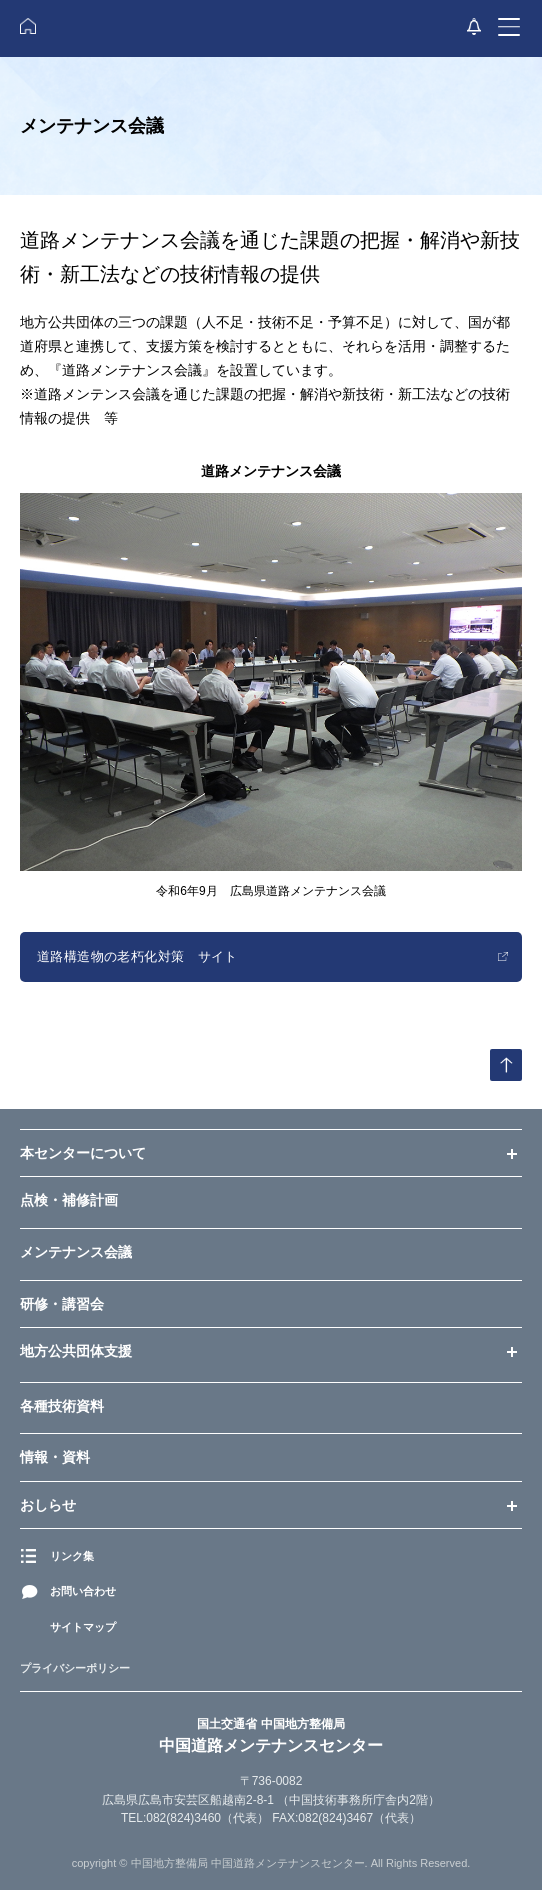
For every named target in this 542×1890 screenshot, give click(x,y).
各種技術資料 (62, 1406)
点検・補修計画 (69, 1200)
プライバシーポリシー (75, 1668)
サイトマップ (83, 1627)
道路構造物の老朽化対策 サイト (137, 956)
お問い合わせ (83, 1591)
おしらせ (48, 1505)
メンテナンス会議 (76, 1252)
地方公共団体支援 (76, 1351)
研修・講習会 (62, 1304)
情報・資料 (55, 1457)
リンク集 (72, 1556)
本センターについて (83, 1153)
